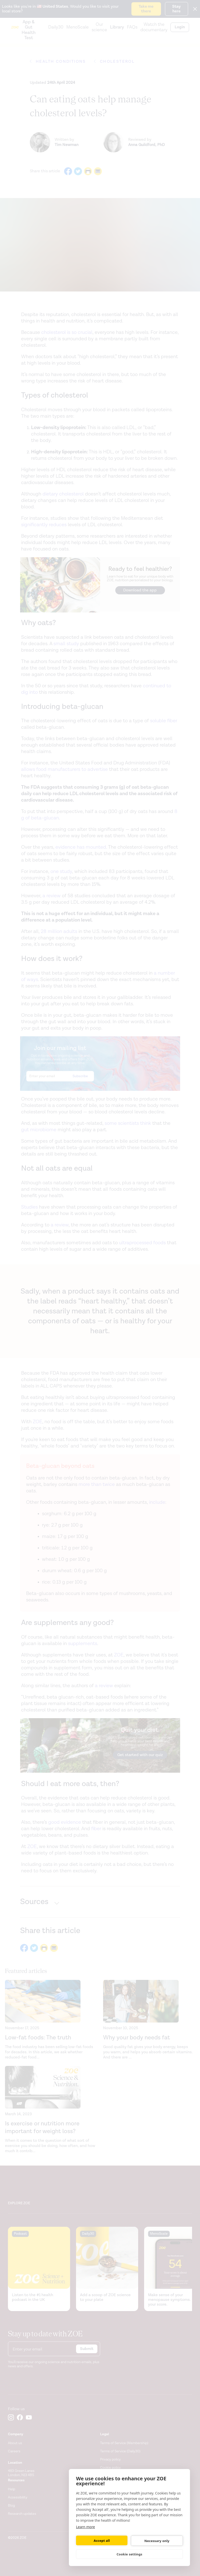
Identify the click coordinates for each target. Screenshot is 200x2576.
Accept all (102, 2540)
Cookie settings (129, 2554)
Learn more (85, 2526)
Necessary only (156, 2541)
